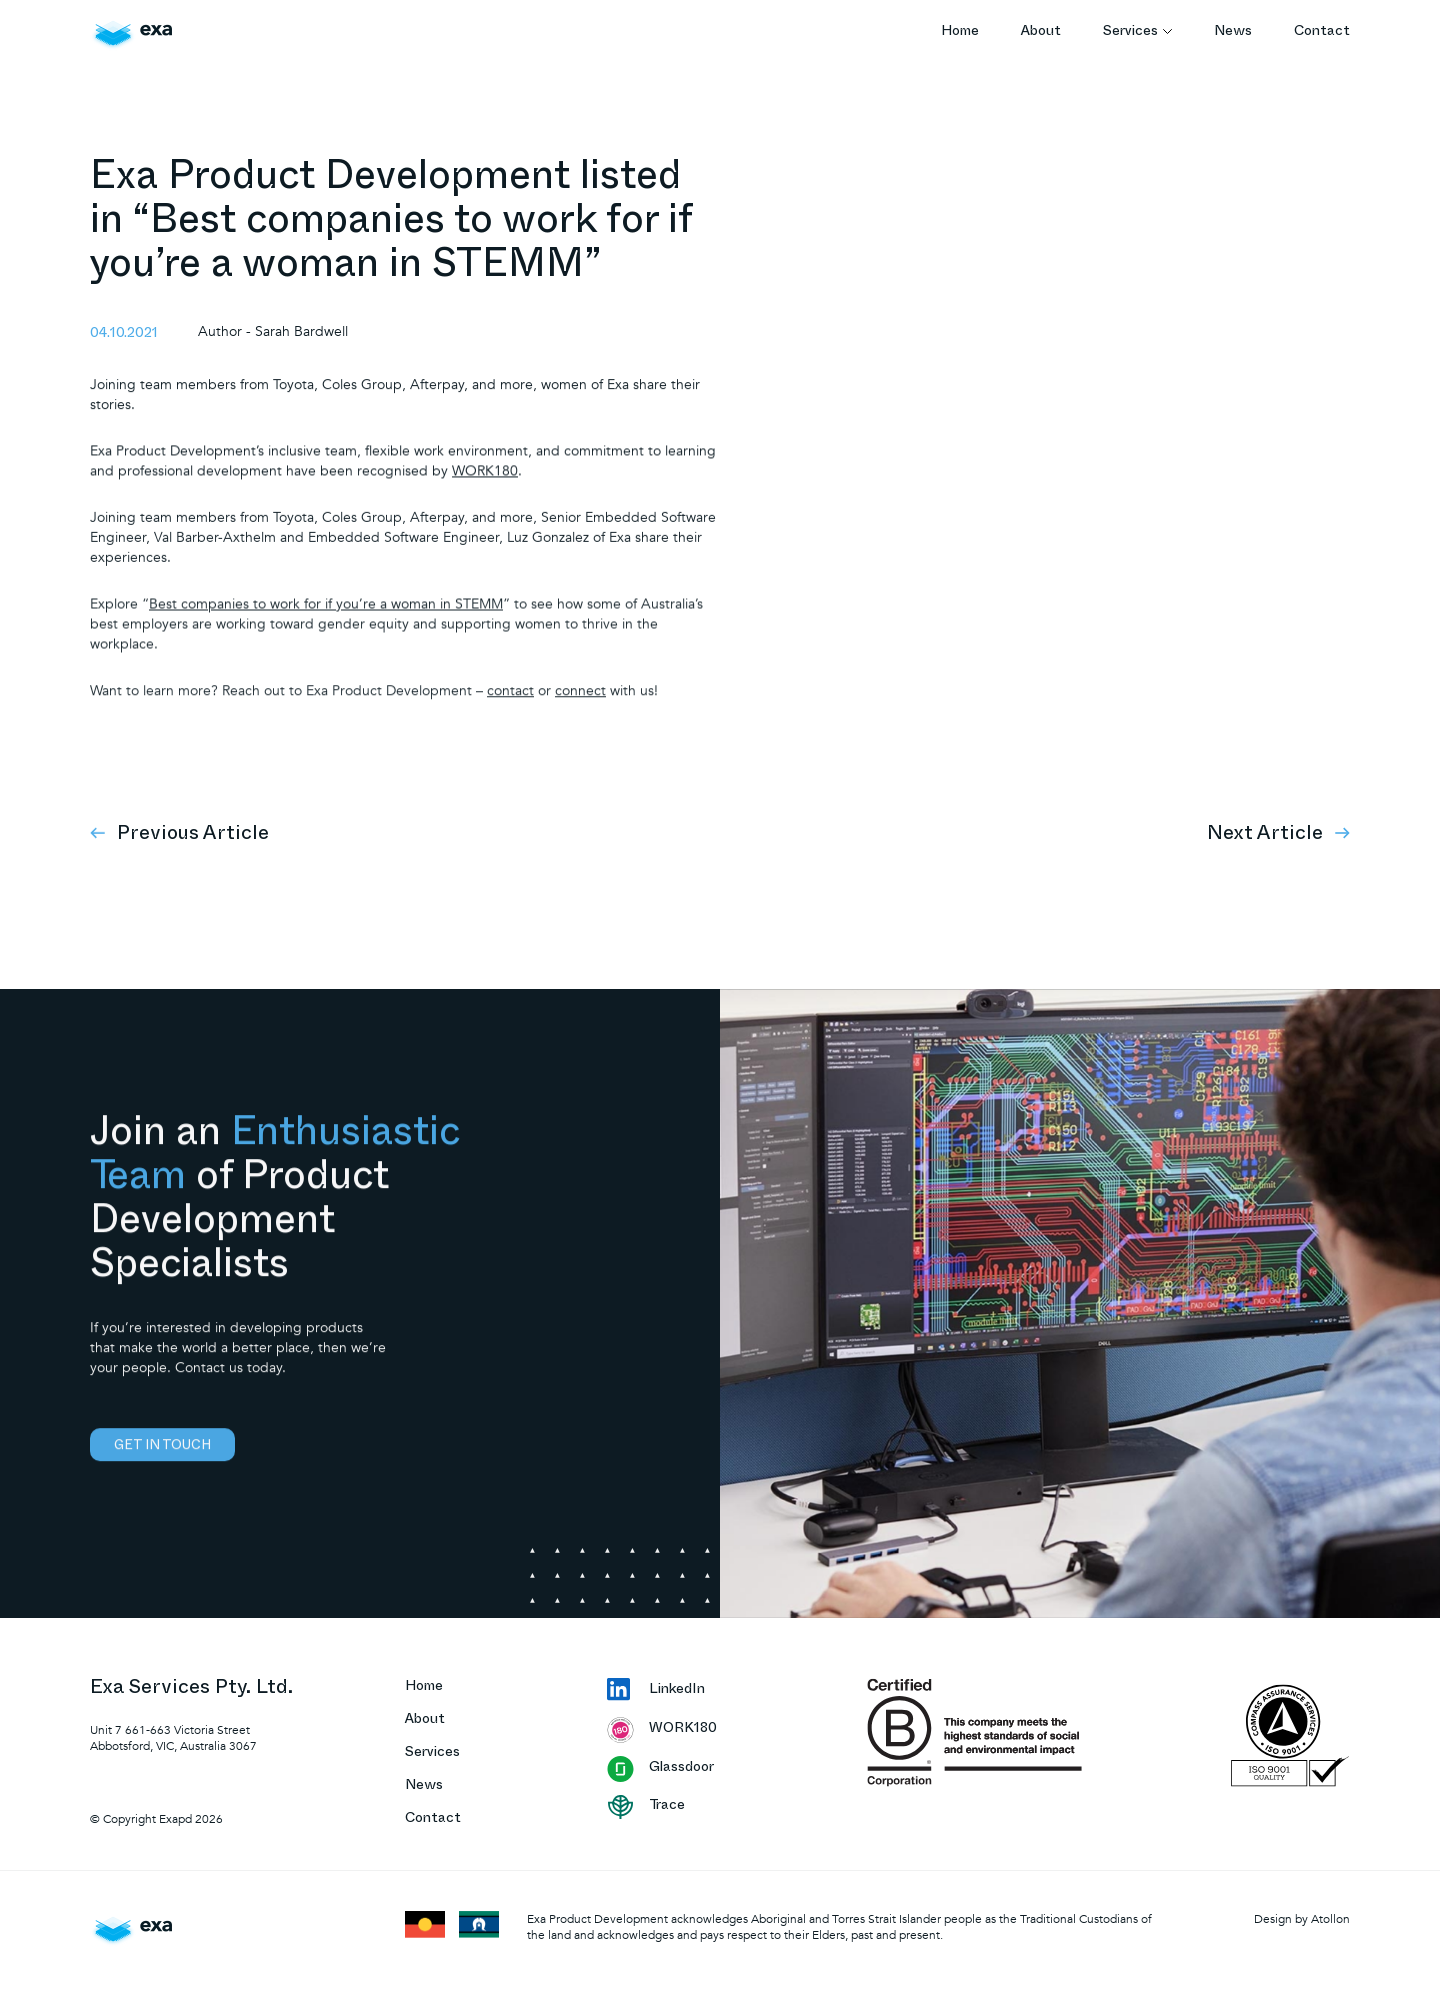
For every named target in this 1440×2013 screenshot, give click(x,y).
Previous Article (179, 834)
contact (510, 705)
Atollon (1330, 1919)
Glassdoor (660, 1769)
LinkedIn (656, 1691)
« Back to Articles (1295, 172)
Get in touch (162, 1465)
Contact (1322, 32)
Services (1137, 32)
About (1041, 32)
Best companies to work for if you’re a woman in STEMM (326, 617)
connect (580, 705)
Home (960, 32)
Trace (646, 1807)
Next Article (1278, 834)
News (1233, 32)
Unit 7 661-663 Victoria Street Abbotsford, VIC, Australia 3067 (173, 1738)
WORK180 (485, 482)
